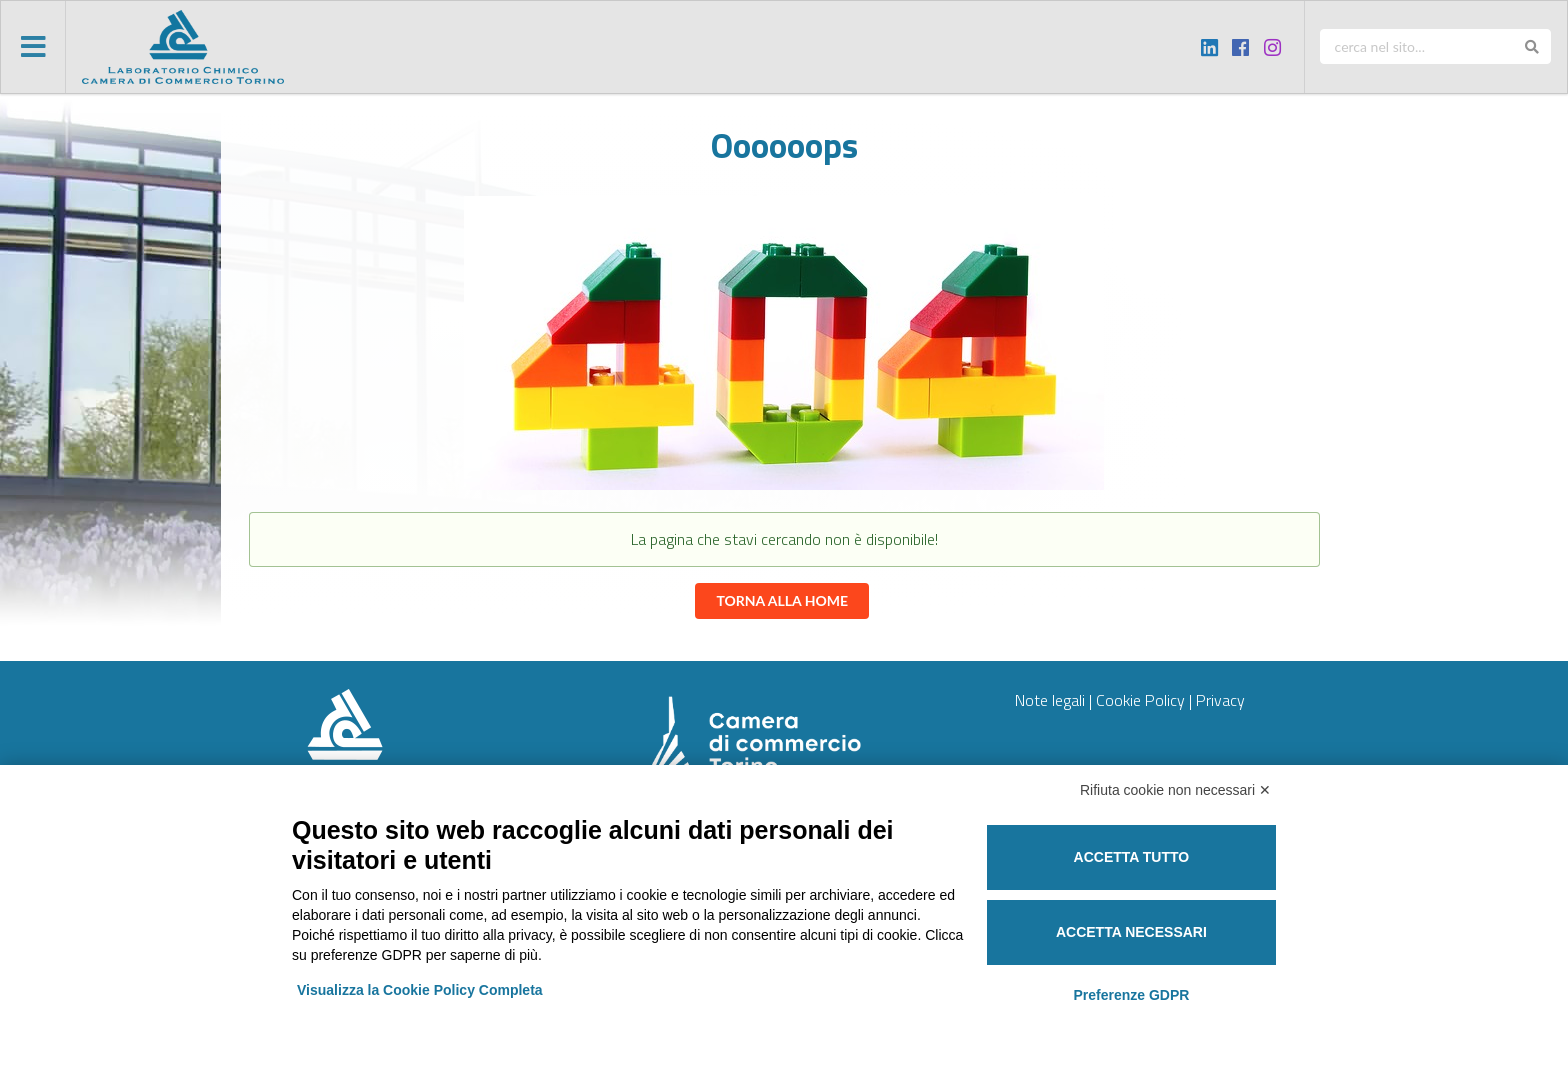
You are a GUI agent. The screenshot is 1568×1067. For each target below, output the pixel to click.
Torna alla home (782, 600)
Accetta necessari (1131, 932)
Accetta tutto (1132, 857)
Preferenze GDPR (1131, 995)
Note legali (1050, 700)
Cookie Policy (1140, 700)
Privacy (1220, 700)
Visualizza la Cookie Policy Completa (420, 990)
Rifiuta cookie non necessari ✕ (1175, 790)
